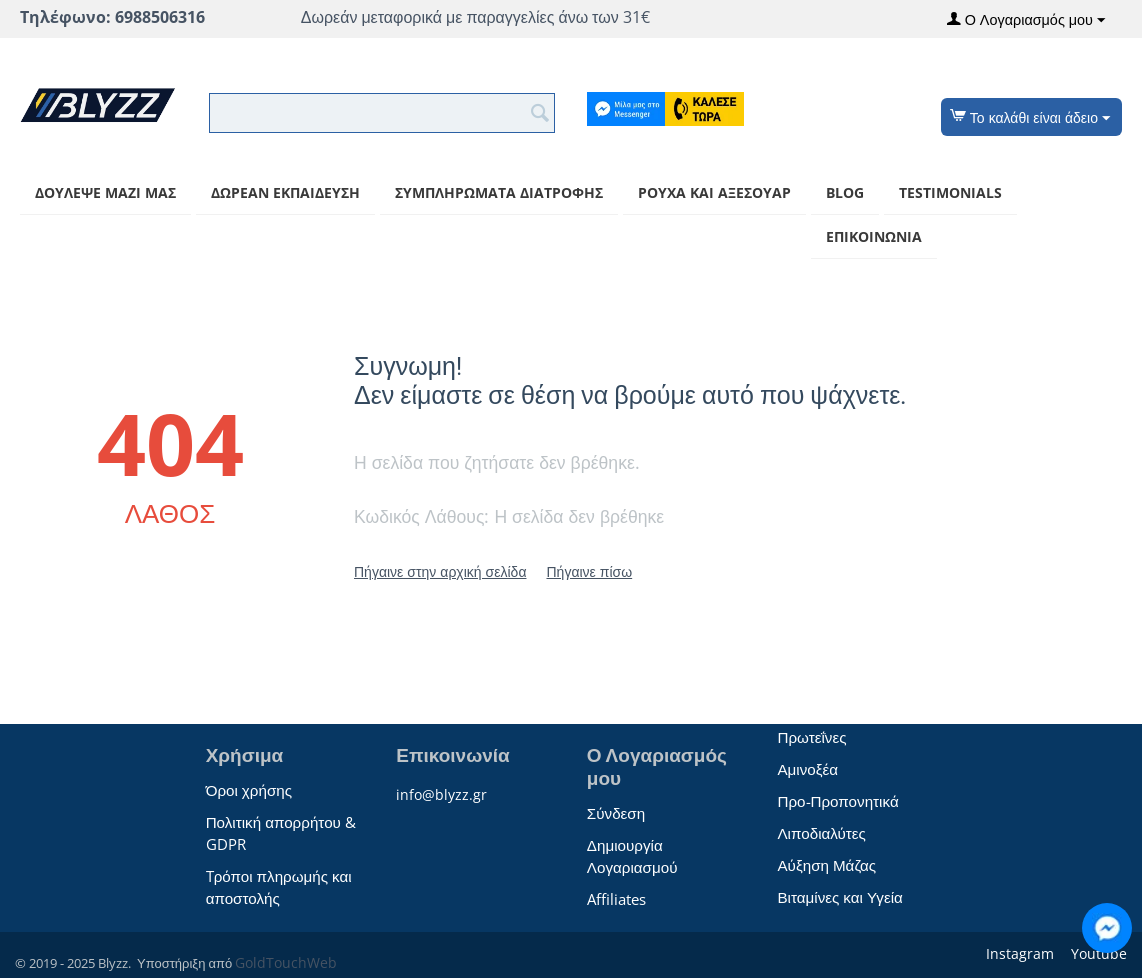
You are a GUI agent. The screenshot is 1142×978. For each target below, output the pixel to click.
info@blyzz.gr (441, 794)
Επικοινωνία (874, 236)
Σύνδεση (616, 813)
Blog (845, 192)
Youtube (1097, 953)
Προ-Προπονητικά (837, 801)
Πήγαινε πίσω (589, 571)
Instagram (1018, 953)
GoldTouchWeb (286, 962)
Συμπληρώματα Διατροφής (499, 192)
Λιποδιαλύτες (821, 833)
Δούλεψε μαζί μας (105, 192)
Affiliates (616, 899)
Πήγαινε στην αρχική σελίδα (440, 571)
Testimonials (950, 192)
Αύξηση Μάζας (826, 865)
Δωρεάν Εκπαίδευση (285, 192)
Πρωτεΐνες (811, 737)
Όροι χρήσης (249, 790)
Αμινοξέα (807, 769)
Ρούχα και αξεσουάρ (714, 192)
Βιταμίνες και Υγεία (839, 897)
